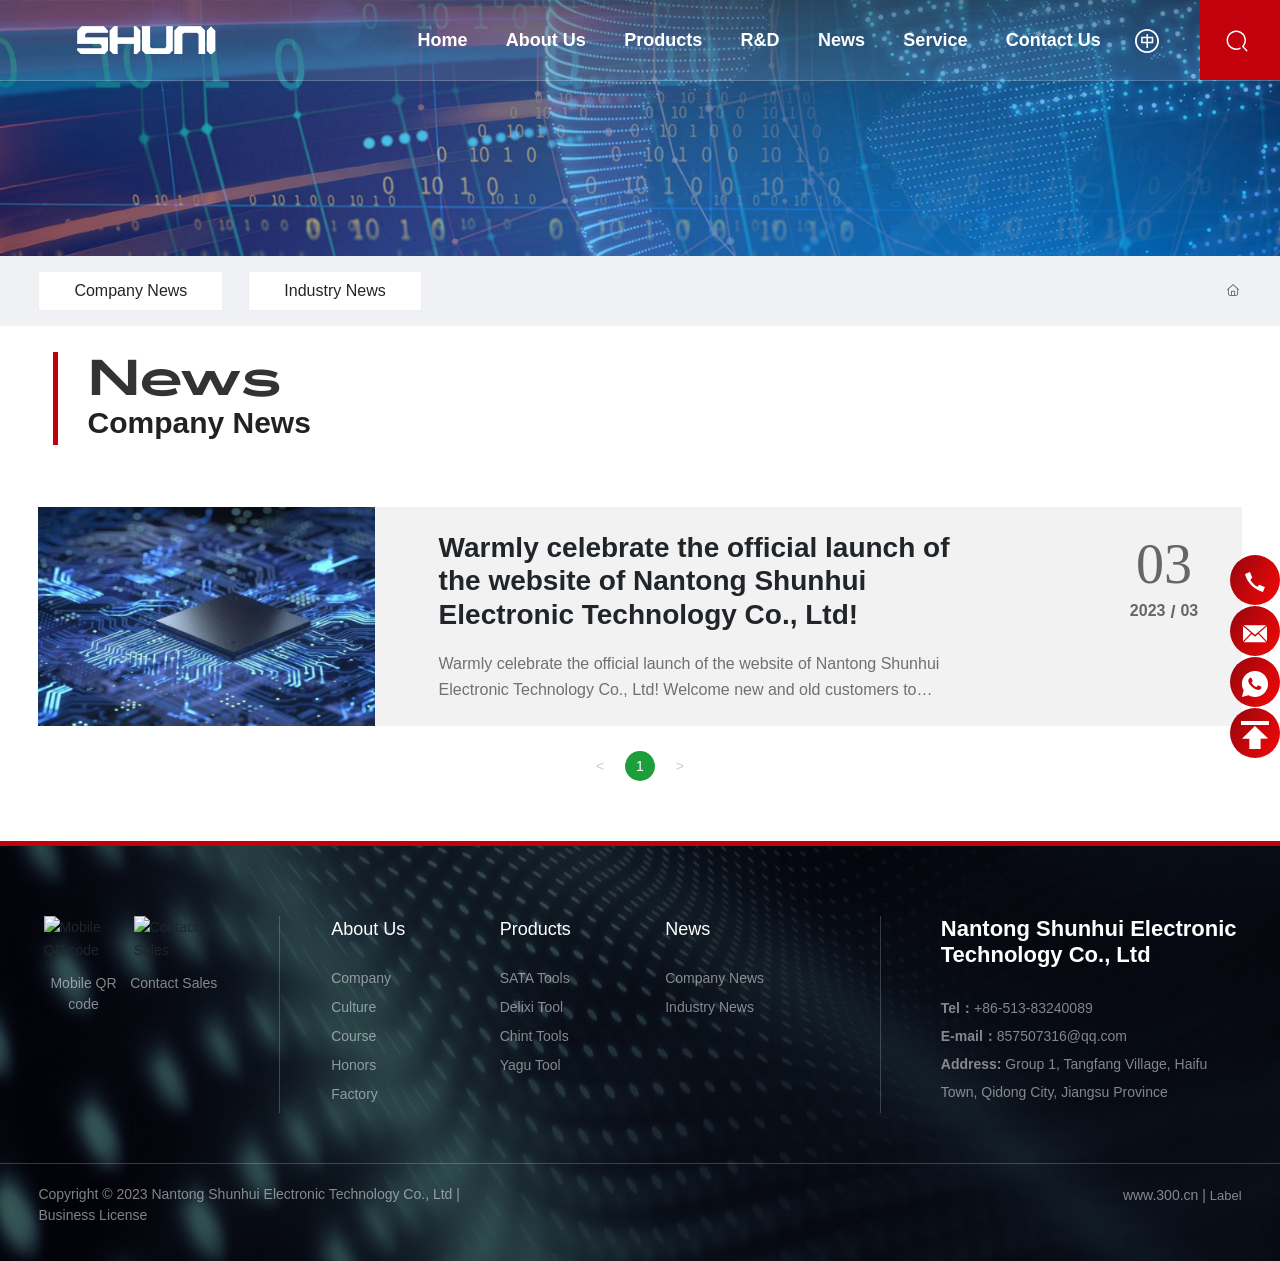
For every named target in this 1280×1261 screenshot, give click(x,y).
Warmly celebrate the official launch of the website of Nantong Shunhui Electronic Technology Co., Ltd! (694, 581)
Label (1226, 1195)
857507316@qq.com (1062, 1036)
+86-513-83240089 (1033, 1008)
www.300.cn (1160, 1195)
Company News (130, 290)
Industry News (334, 290)
